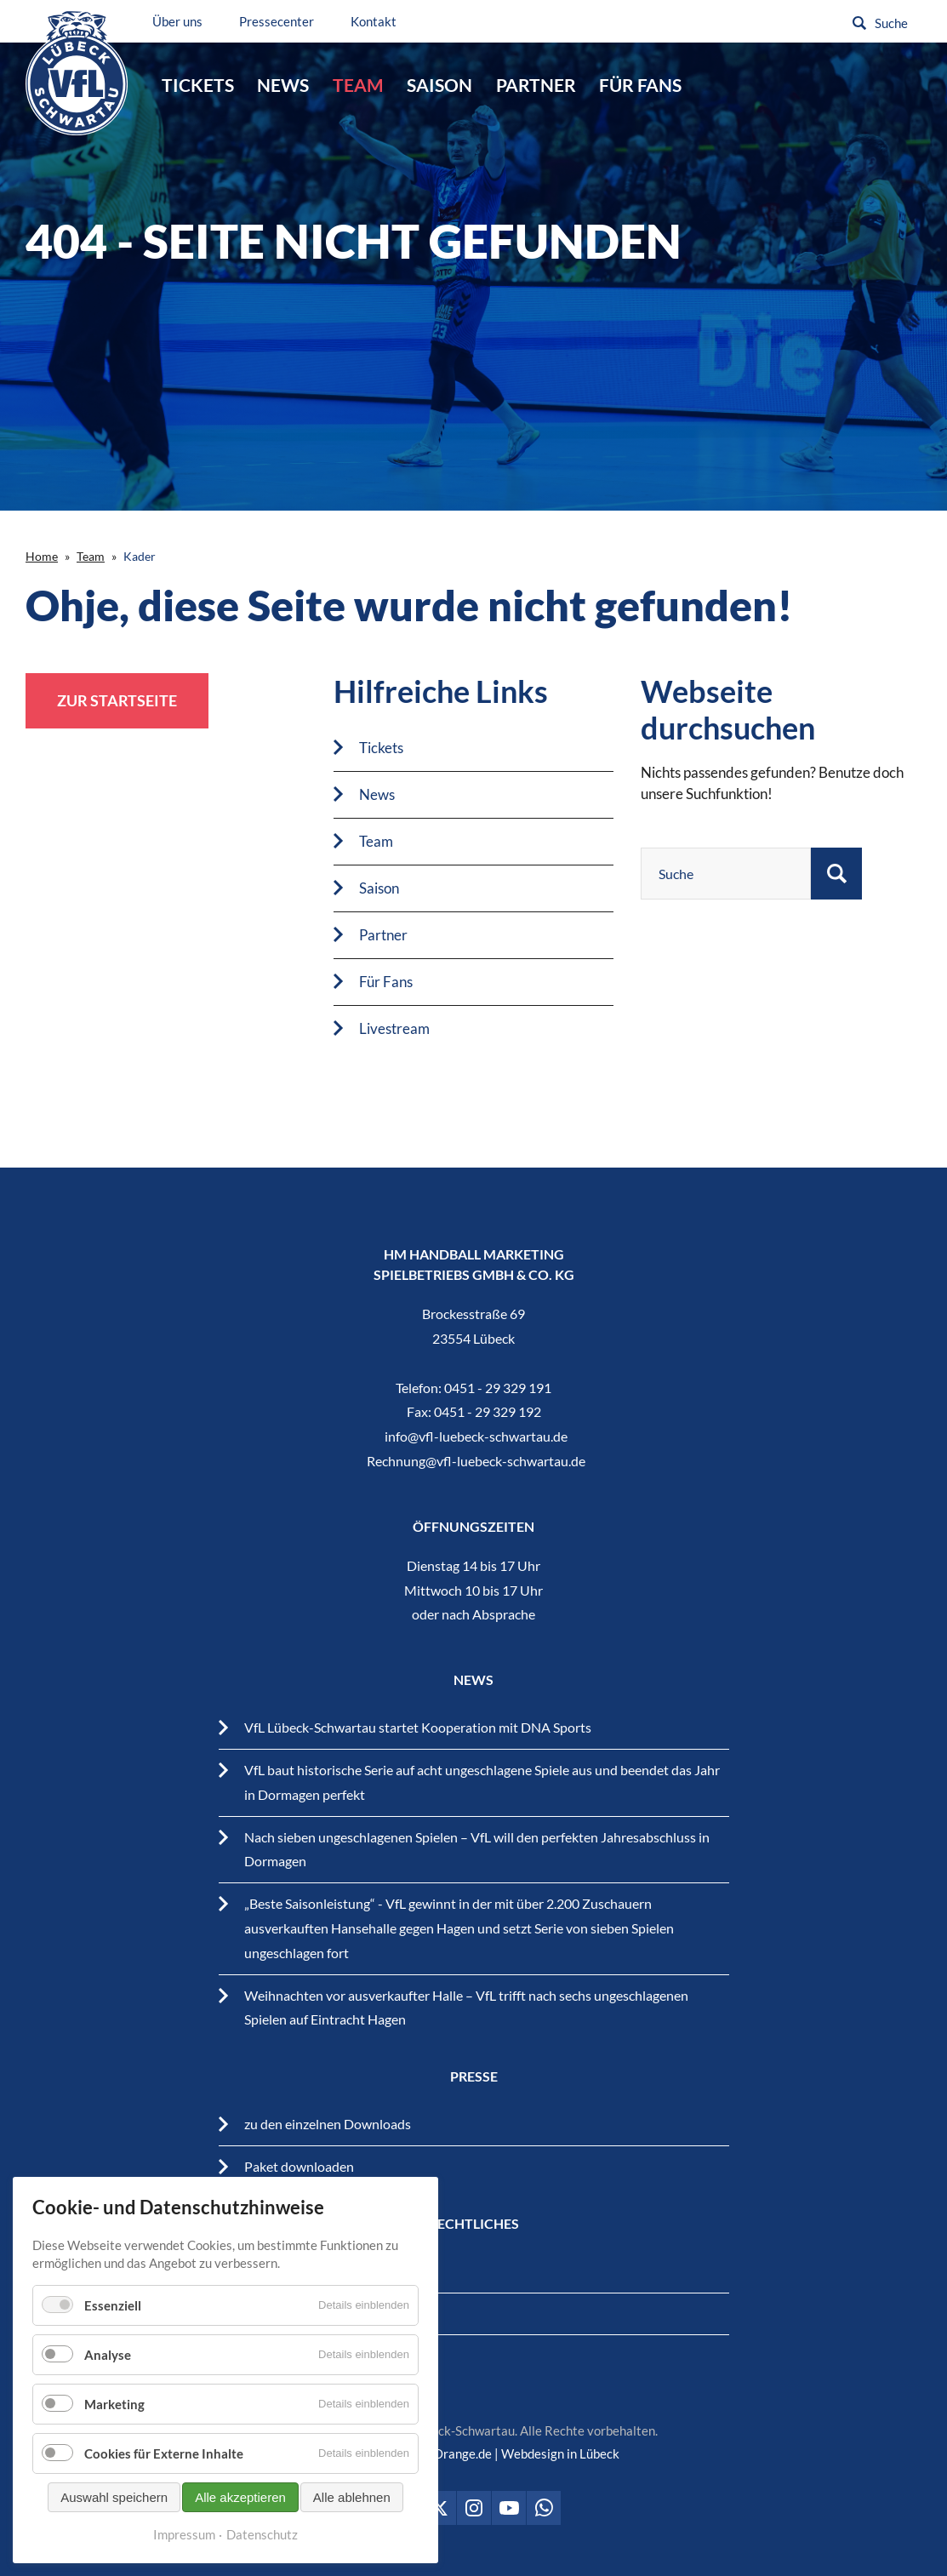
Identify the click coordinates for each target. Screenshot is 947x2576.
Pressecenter (281, 21)
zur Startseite (117, 700)
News (283, 85)
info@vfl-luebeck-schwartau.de (476, 1436)
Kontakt (379, 21)
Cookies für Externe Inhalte (163, 2453)
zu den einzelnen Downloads (327, 2124)
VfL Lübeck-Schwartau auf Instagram (474, 2508)
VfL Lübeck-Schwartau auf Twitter (439, 2508)
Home (42, 556)
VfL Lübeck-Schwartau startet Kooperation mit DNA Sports (417, 1727)
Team (358, 85)
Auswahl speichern (114, 2497)
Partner (536, 85)
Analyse (107, 2354)
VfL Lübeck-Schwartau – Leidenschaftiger (79, 75)
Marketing (114, 2404)
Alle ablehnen (352, 2497)
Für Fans (640, 85)
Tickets (198, 85)
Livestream (394, 1028)
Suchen (859, 23)
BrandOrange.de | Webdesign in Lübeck (509, 2453)
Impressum (184, 2534)
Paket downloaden (299, 2166)
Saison (439, 85)
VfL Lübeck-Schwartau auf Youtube (509, 2508)
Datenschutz (262, 2534)
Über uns (182, 21)
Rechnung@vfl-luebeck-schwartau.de (476, 1461)
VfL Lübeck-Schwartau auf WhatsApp (544, 2508)
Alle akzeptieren (240, 2497)
